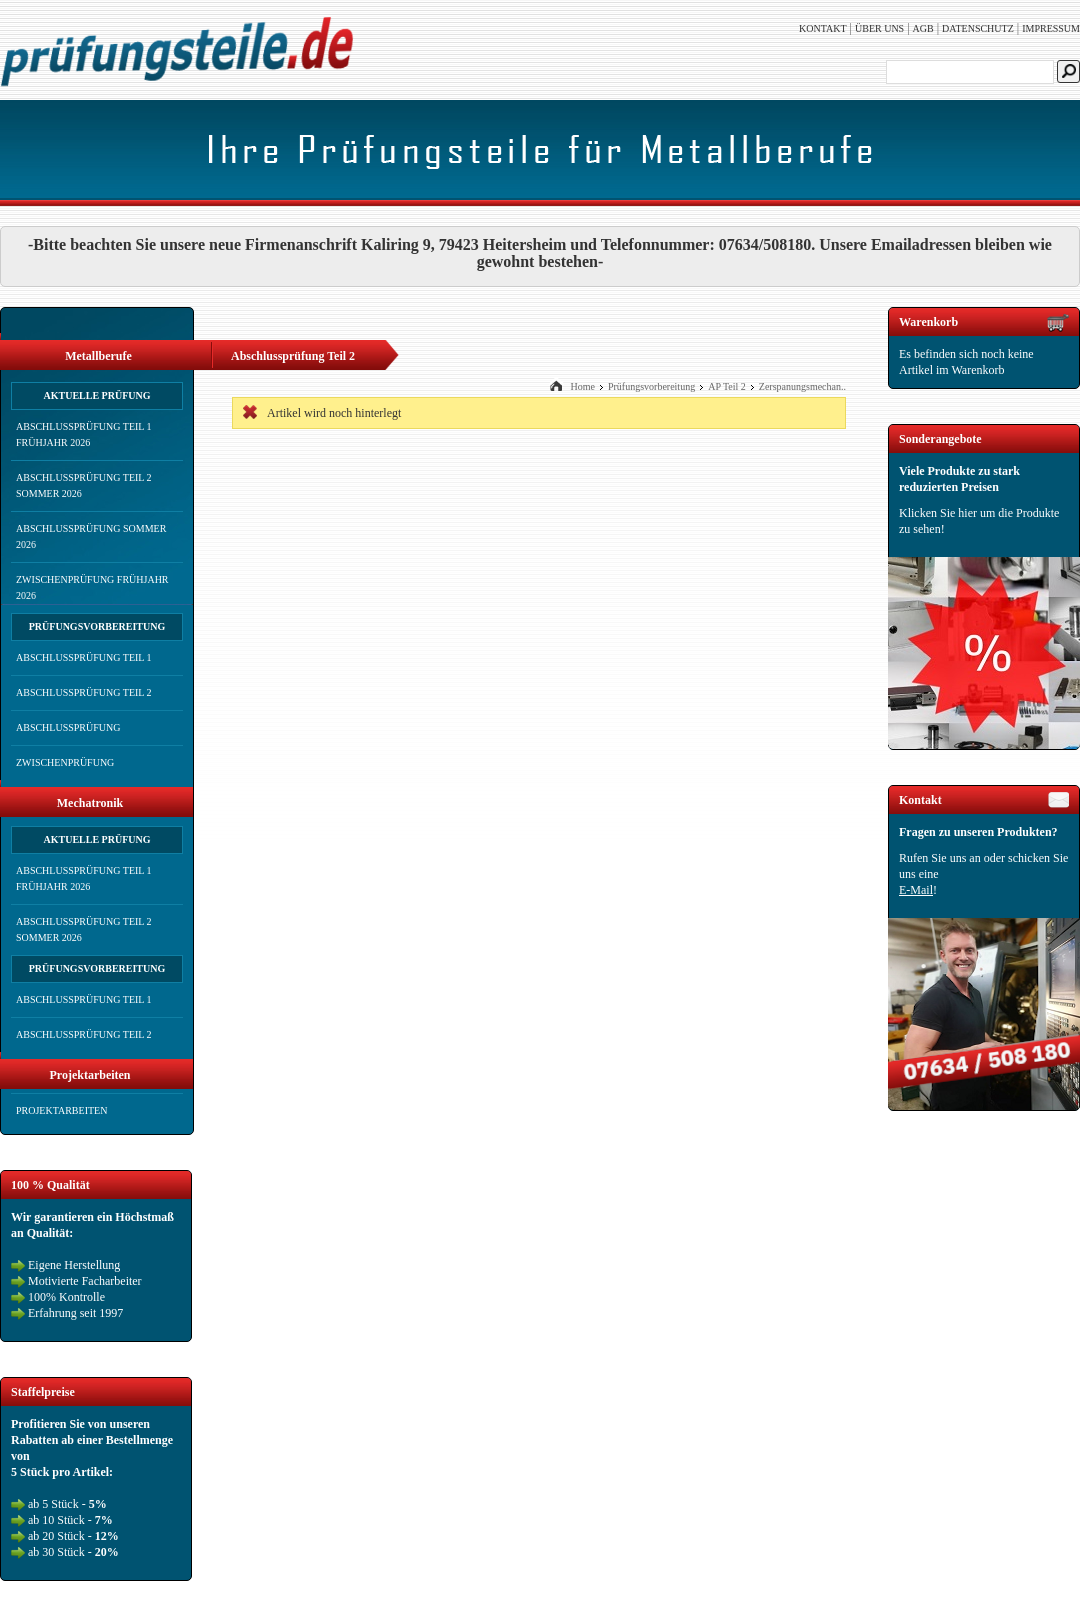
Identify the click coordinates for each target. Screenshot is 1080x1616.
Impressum (1051, 28)
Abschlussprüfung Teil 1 (84, 657)
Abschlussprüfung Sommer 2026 (91, 536)
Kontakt (823, 28)
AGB (923, 28)
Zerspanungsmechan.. (802, 386)
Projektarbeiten (61, 1110)
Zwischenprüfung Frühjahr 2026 (92, 587)
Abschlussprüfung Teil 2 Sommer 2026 (84, 485)
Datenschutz (978, 28)
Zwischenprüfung (65, 762)
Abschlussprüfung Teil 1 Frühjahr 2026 (84, 434)
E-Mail (916, 890)
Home (582, 386)
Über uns (879, 28)
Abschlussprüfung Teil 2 (84, 692)
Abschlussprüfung (68, 727)
